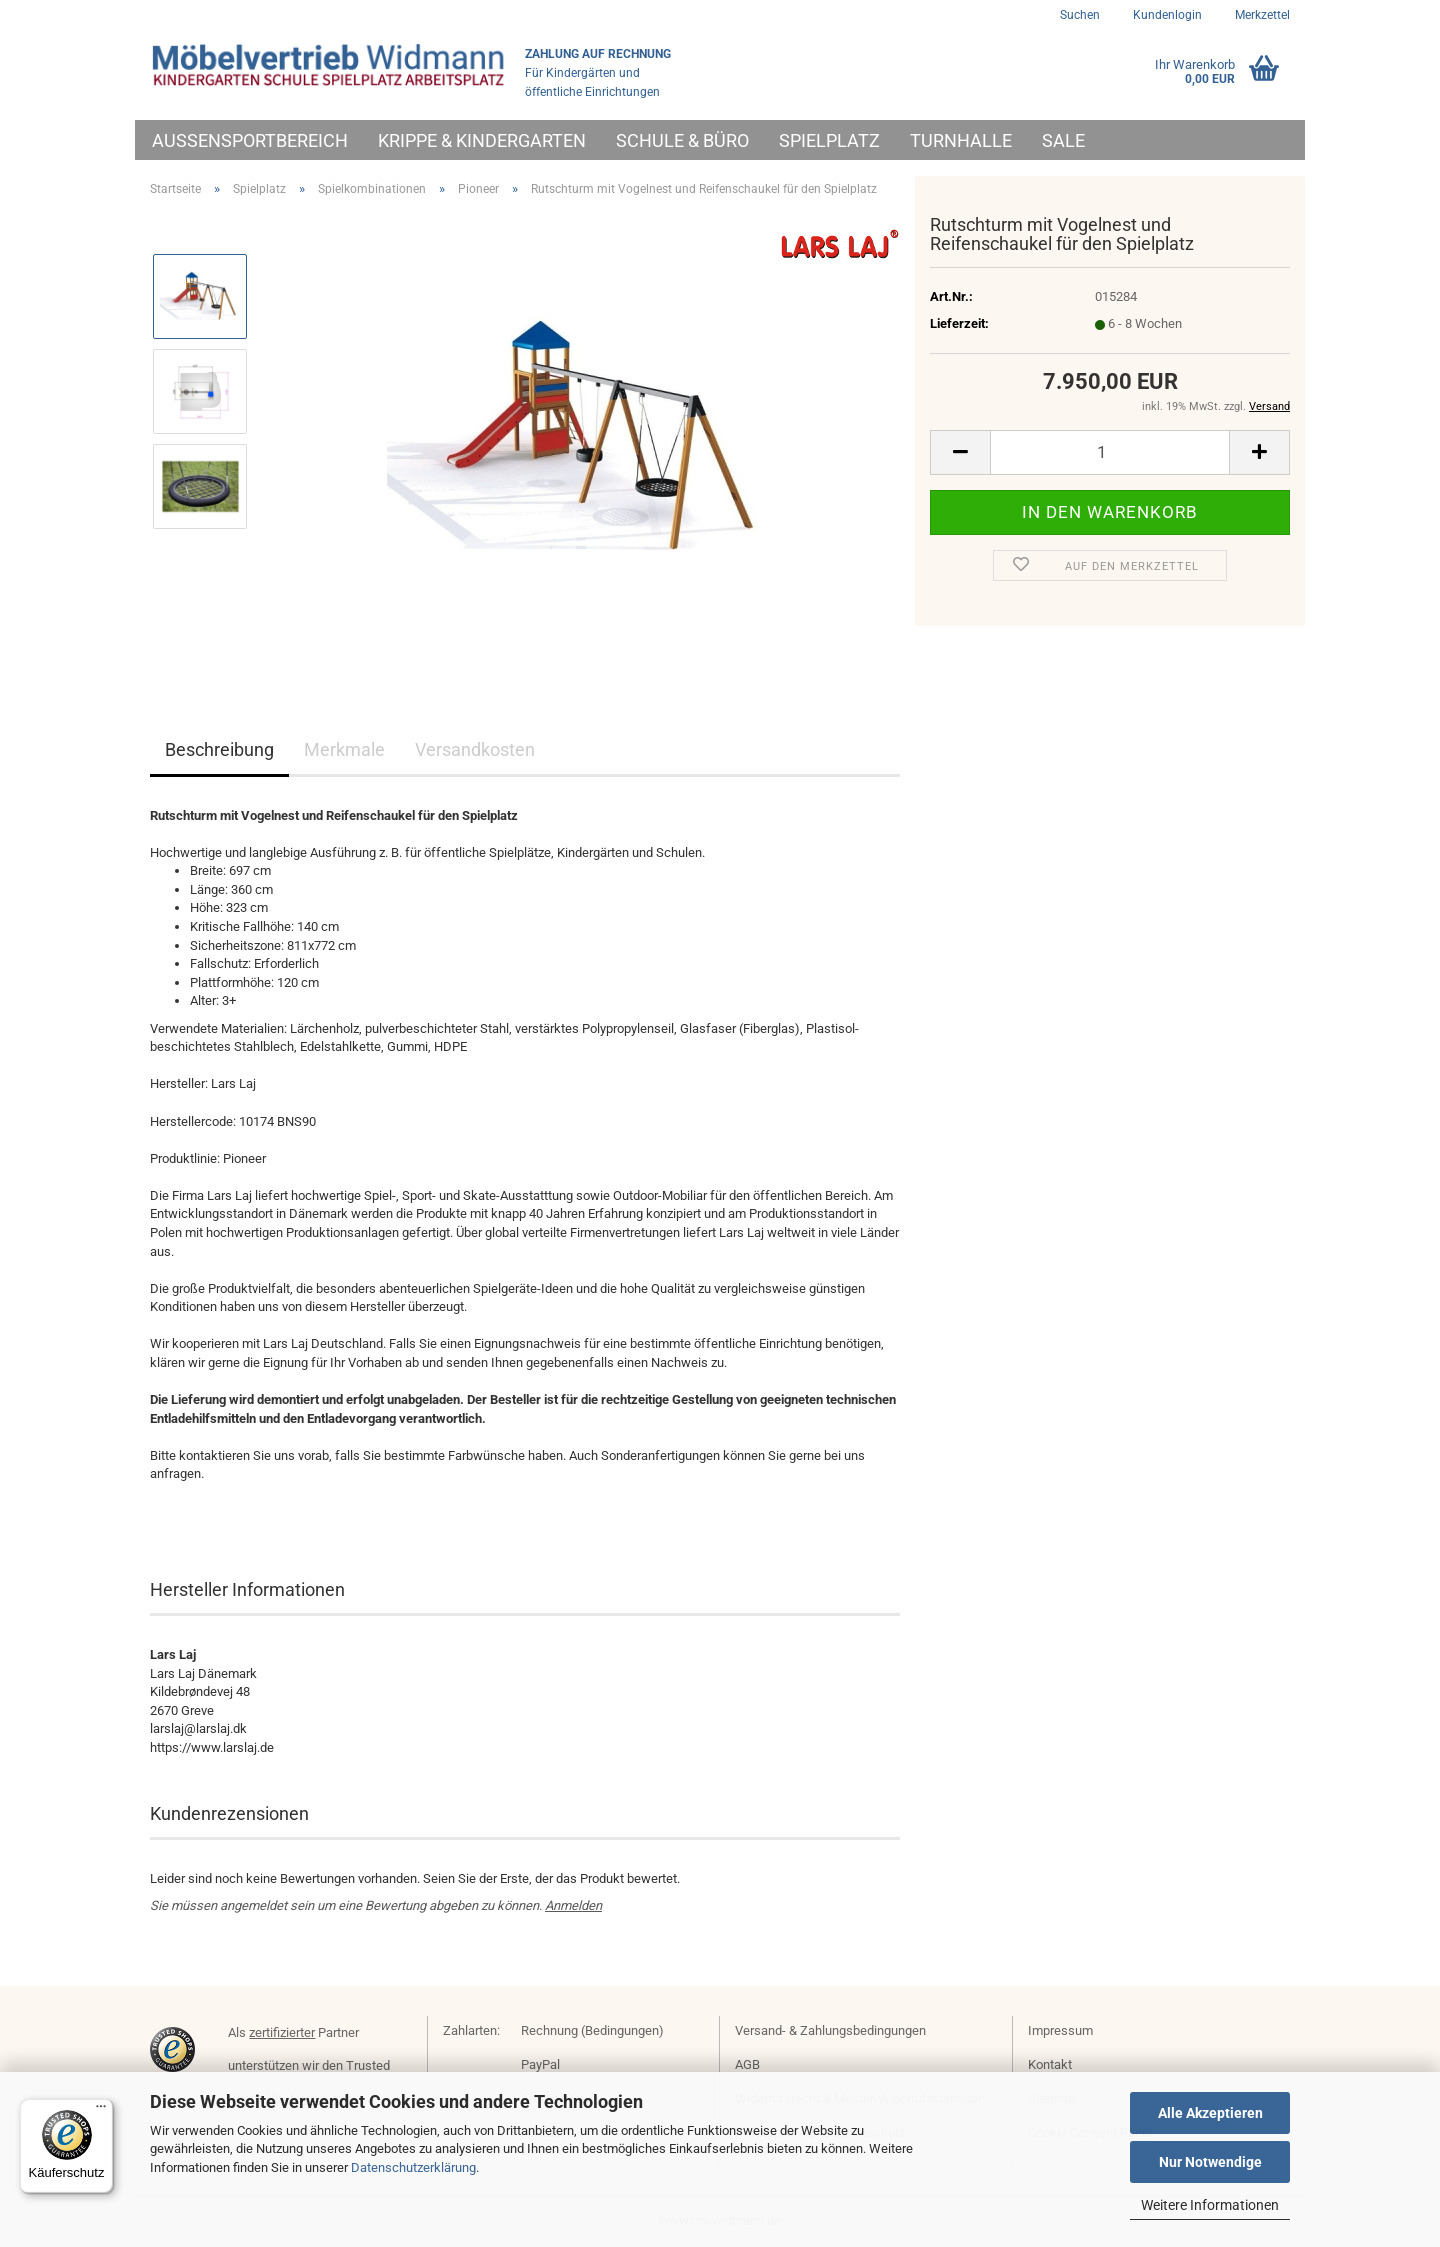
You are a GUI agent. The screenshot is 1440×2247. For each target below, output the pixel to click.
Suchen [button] (1080, 15)
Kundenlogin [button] (1166, 15)
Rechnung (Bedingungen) (592, 2030)
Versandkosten (475, 749)
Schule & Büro (682, 140)
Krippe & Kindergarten (482, 140)
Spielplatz (829, 140)
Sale (1063, 140)
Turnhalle (961, 140)
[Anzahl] (1110, 452)
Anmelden (573, 1905)
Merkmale (344, 749)
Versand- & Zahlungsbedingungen (830, 2030)
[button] (960, 452)
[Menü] (101, 2111)
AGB (747, 2064)
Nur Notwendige (1210, 2162)
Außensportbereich (250, 140)
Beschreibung (219, 749)
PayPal (540, 2064)
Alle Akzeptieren (1210, 2113)
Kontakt (1050, 2064)
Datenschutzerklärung (413, 2167)
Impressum (1060, 2030)
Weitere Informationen (1210, 2205)
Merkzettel (1261, 15)
